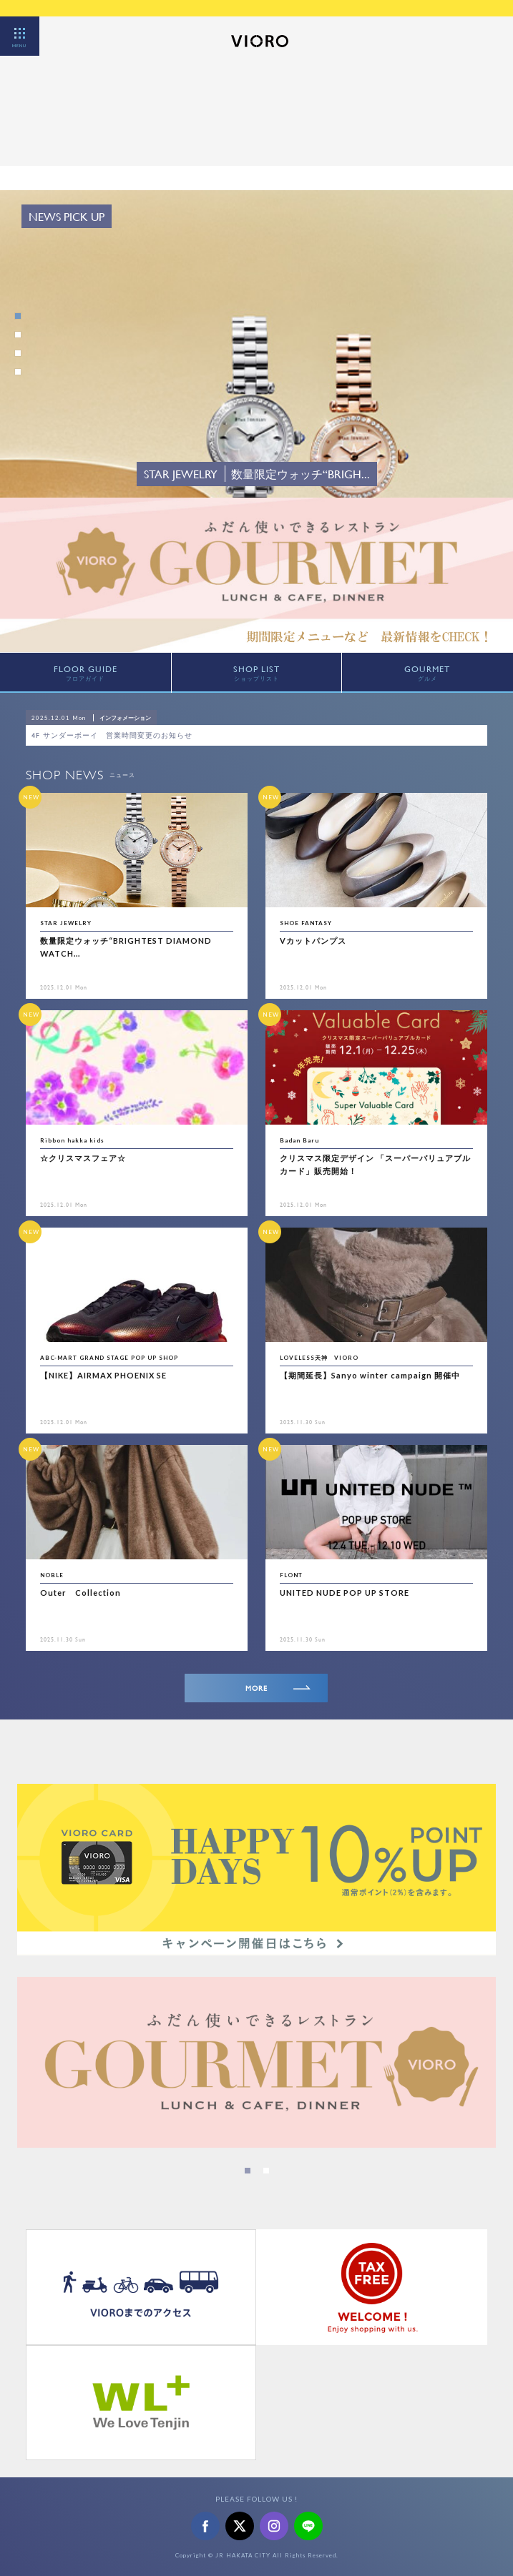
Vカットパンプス (313, 940)
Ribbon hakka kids (72, 1140)
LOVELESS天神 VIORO (319, 1357)
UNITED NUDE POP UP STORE (344, 1592)
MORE (278, 1688)
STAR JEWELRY (66, 923)
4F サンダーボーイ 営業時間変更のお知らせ (115, 735)
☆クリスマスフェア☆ (83, 1158)
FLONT (291, 1575)
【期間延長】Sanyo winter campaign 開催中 (370, 1375)
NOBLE (52, 1575)
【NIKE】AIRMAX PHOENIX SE (103, 1375)
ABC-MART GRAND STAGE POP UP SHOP (109, 1357)
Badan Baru (299, 1140)
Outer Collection (80, 1592)
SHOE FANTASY (306, 923)
